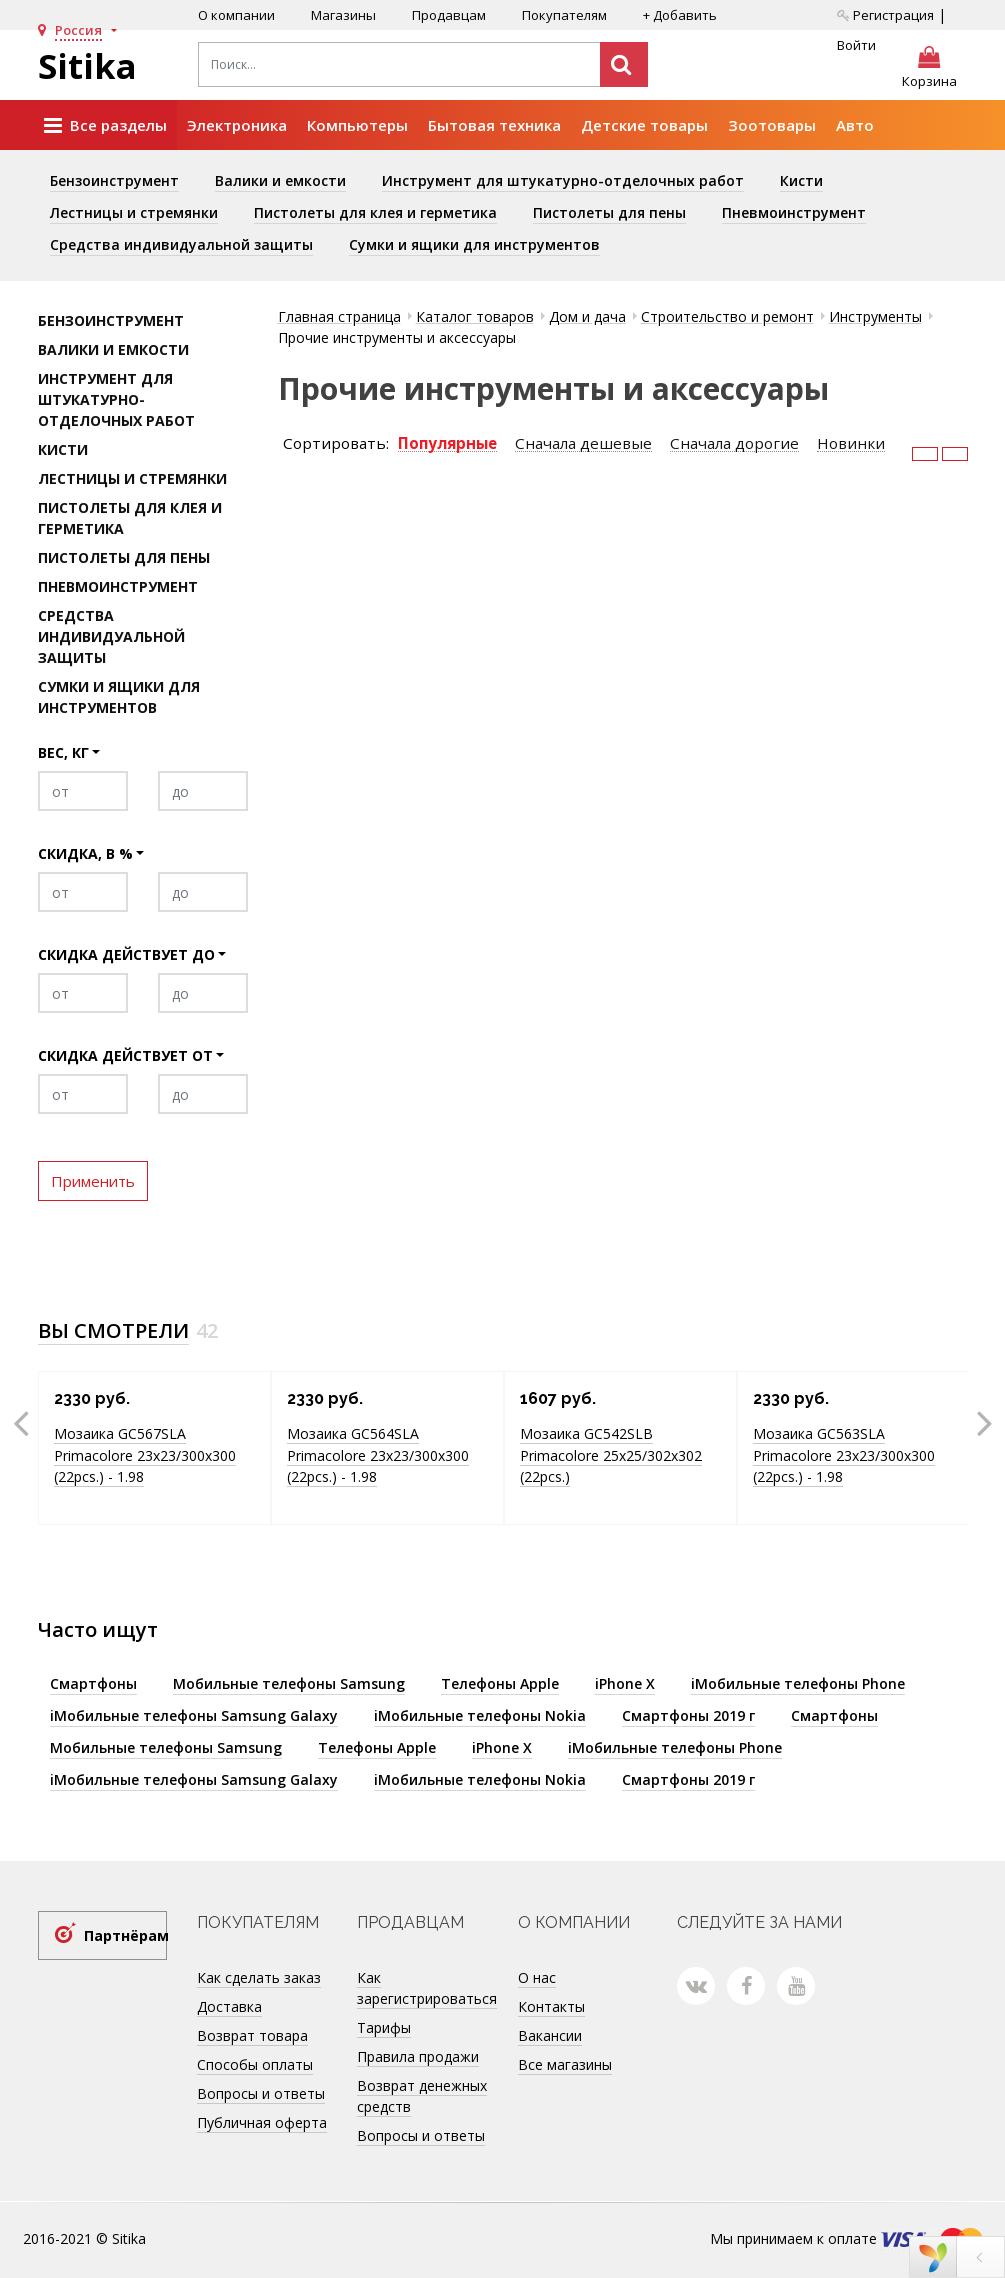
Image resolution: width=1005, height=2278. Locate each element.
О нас (537, 1977)
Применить (93, 1181)
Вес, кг (63, 752)
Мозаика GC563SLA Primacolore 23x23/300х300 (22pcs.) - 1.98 (844, 1455)
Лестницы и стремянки (134, 212)
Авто (855, 125)
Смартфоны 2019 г (688, 1715)
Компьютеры (357, 125)
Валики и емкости (280, 180)
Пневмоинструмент (794, 212)
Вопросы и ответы (261, 2093)
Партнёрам (126, 1935)
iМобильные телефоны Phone (798, 1683)
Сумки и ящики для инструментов (474, 244)
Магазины (343, 15)
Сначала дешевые (583, 443)
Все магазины (565, 2064)
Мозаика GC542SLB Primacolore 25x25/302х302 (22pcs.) (611, 1455)
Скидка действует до (126, 954)
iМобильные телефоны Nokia (480, 1715)
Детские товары (644, 125)
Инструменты (875, 316)
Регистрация (885, 15)
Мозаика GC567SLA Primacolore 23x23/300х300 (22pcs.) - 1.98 (145, 1455)
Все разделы (105, 126)
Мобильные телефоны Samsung (289, 1683)
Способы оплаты (255, 2064)
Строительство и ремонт (727, 316)
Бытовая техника (494, 125)
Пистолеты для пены (609, 212)
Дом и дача (587, 316)
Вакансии (550, 2035)
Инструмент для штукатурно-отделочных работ (563, 180)
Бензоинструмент (114, 180)
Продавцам (449, 15)
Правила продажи (418, 2056)
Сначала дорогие (734, 443)
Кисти (801, 180)
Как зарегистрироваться (427, 1988)
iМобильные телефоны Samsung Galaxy (194, 1715)
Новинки (851, 443)
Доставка (229, 2006)
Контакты (551, 2006)
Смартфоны (93, 1683)
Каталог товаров (475, 316)
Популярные (447, 443)
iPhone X (625, 1683)
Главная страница (339, 316)
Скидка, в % (85, 853)
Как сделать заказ (259, 1977)
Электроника (237, 125)
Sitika (87, 66)
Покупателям (564, 15)
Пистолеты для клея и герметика (375, 212)
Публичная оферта (262, 2122)
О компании (236, 15)
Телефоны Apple (500, 1683)
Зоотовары (772, 125)
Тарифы (384, 2027)
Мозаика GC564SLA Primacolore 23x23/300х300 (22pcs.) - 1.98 (378, 1455)
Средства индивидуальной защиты (181, 244)
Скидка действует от (125, 1055)
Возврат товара (252, 2035)
